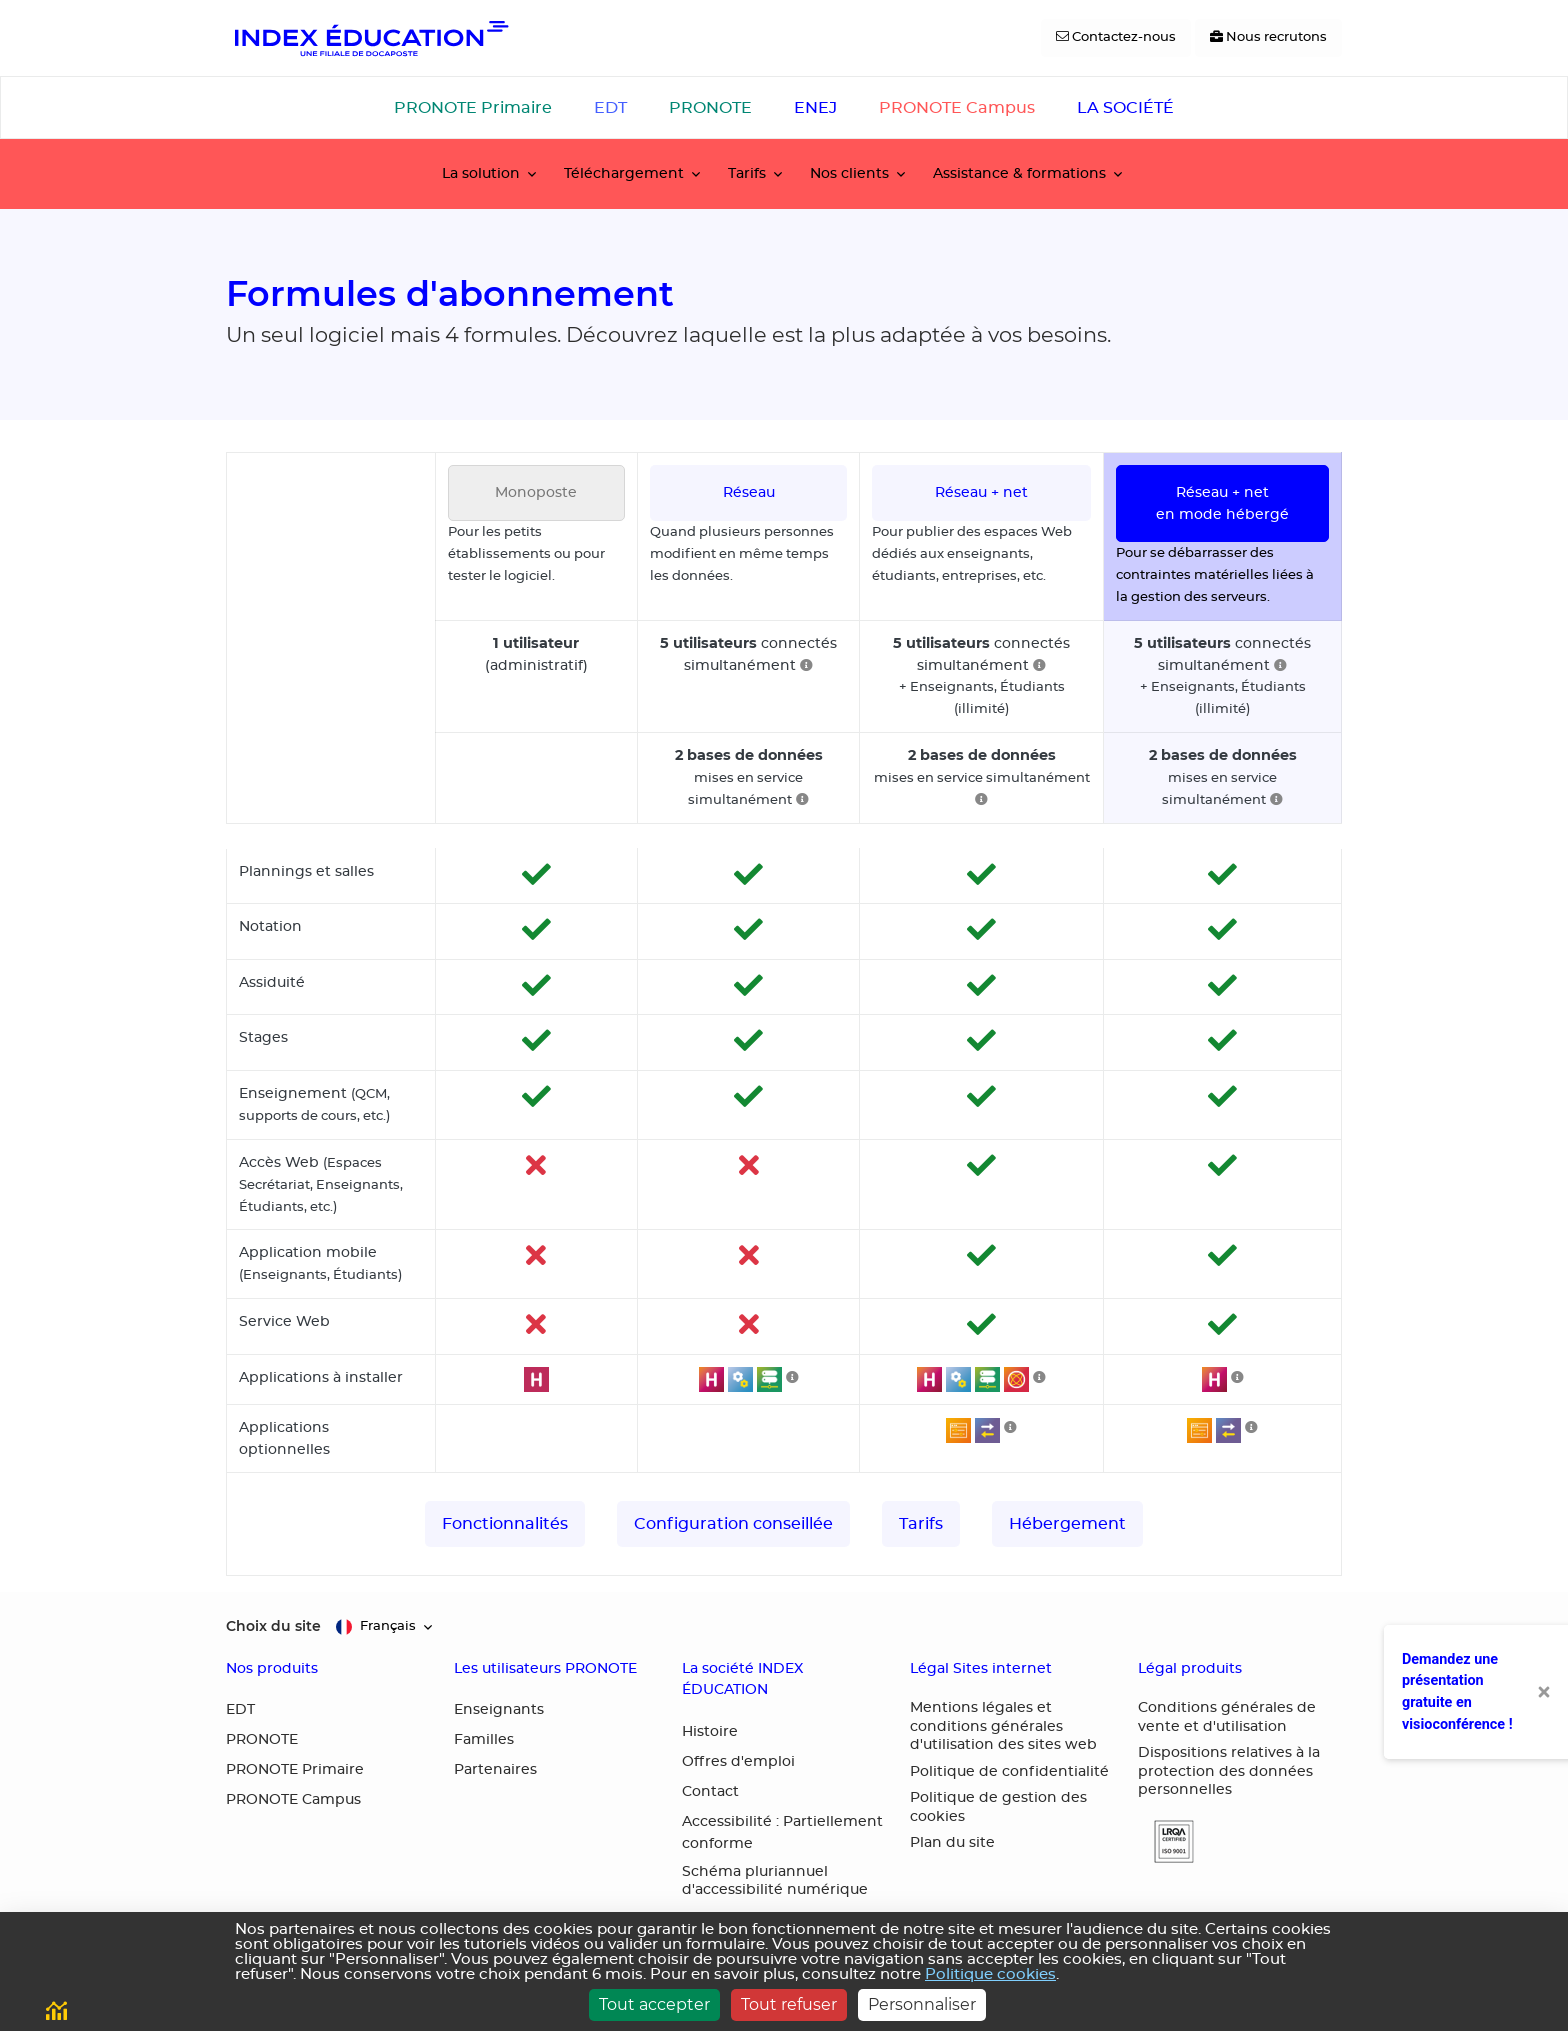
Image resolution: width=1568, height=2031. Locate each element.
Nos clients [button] (849, 173)
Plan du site (952, 1843)
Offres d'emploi (738, 1762)
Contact (710, 1792)
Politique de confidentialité (1009, 1772)
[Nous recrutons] (1268, 38)
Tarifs (921, 1524)
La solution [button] (481, 173)
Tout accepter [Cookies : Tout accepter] (654, 2004)
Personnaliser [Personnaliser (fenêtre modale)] (922, 2004)
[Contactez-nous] (1116, 38)
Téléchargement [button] (624, 173)
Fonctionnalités (505, 1524)
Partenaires (495, 1770)
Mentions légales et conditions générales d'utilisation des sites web (1003, 1726)
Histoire (710, 1732)
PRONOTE (710, 108)
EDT (610, 108)
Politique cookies (990, 1974)
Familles (484, 1740)
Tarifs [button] (747, 173)
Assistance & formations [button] (1019, 173)
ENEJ (815, 108)
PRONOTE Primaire (473, 108)
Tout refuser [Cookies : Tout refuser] (789, 2004)
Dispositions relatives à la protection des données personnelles (1229, 1771)
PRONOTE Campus (957, 108)
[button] (1166, 1841)
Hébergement (1067, 1524)
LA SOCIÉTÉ (1125, 108)
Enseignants (499, 1710)
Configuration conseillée (733, 1524)
